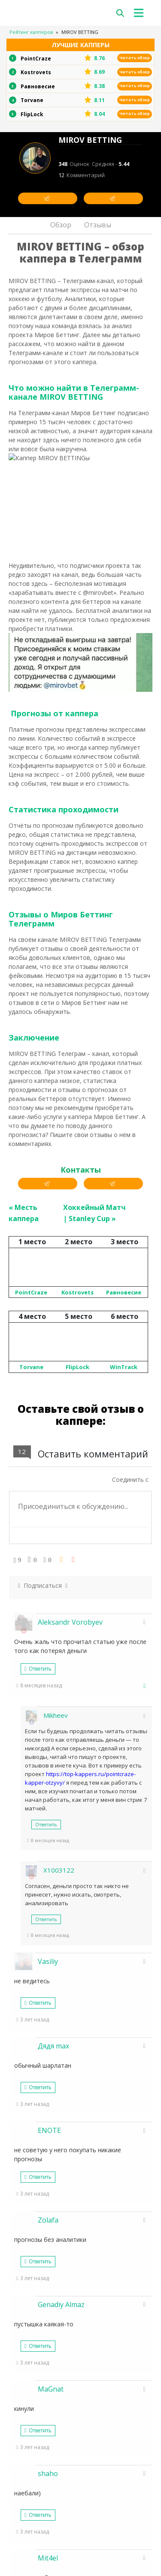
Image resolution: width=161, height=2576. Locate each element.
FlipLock (77, 1606)
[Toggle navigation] (141, 13)
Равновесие (123, 1531)
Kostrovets (77, 1531)
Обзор (60, 224)
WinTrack (123, 1606)
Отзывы (97, 224)
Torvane (31, 1606)
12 (81, 175)
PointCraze (31, 1531)
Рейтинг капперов (31, 32)
